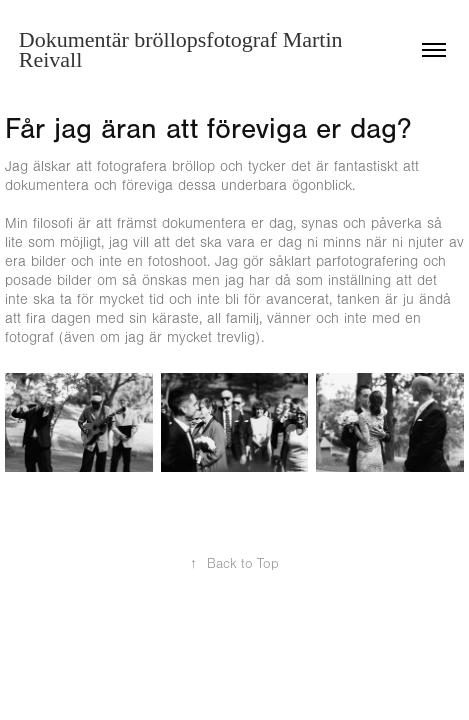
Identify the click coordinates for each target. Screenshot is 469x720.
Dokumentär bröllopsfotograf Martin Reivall (183, 49)
